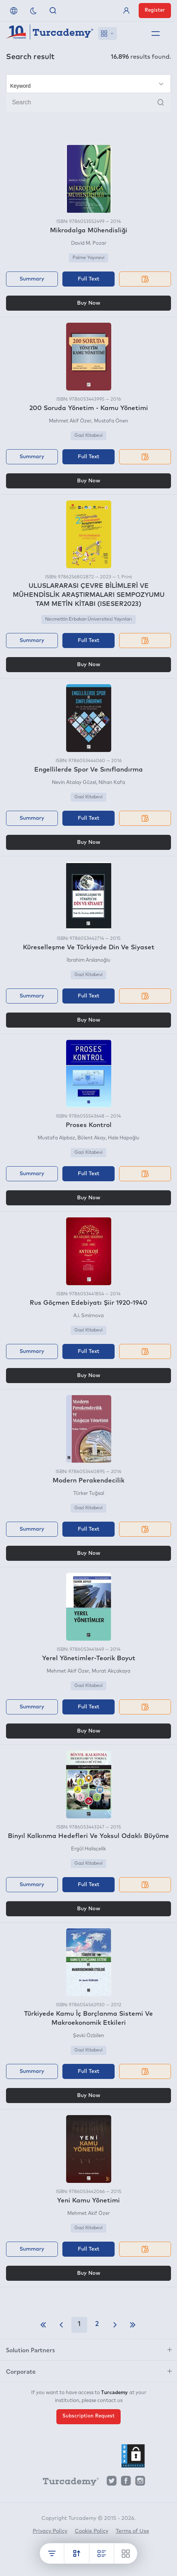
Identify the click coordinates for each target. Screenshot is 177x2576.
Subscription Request (88, 2416)
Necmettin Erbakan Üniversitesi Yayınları (88, 619)
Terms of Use (132, 2531)
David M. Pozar (88, 243)
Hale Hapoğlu (123, 1138)
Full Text (88, 279)
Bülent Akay (91, 1138)
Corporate (21, 2371)
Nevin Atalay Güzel (74, 782)
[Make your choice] (88, 83)
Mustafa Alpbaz (56, 1138)
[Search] (88, 102)
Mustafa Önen (111, 421)
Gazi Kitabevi (88, 435)
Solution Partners (30, 2349)
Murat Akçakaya (111, 1671)
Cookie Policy (91, 2531)
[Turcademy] (67, 2483)
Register (155, 10)
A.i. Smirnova (88, 1315)
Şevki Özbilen (88, 2035)
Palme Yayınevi (88, 258)
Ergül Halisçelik (88, 1849)
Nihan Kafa (111, 782)
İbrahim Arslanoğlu (88, 960)
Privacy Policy (50, 2531)
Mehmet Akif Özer (70, 421)
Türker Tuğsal (88, 1493)
